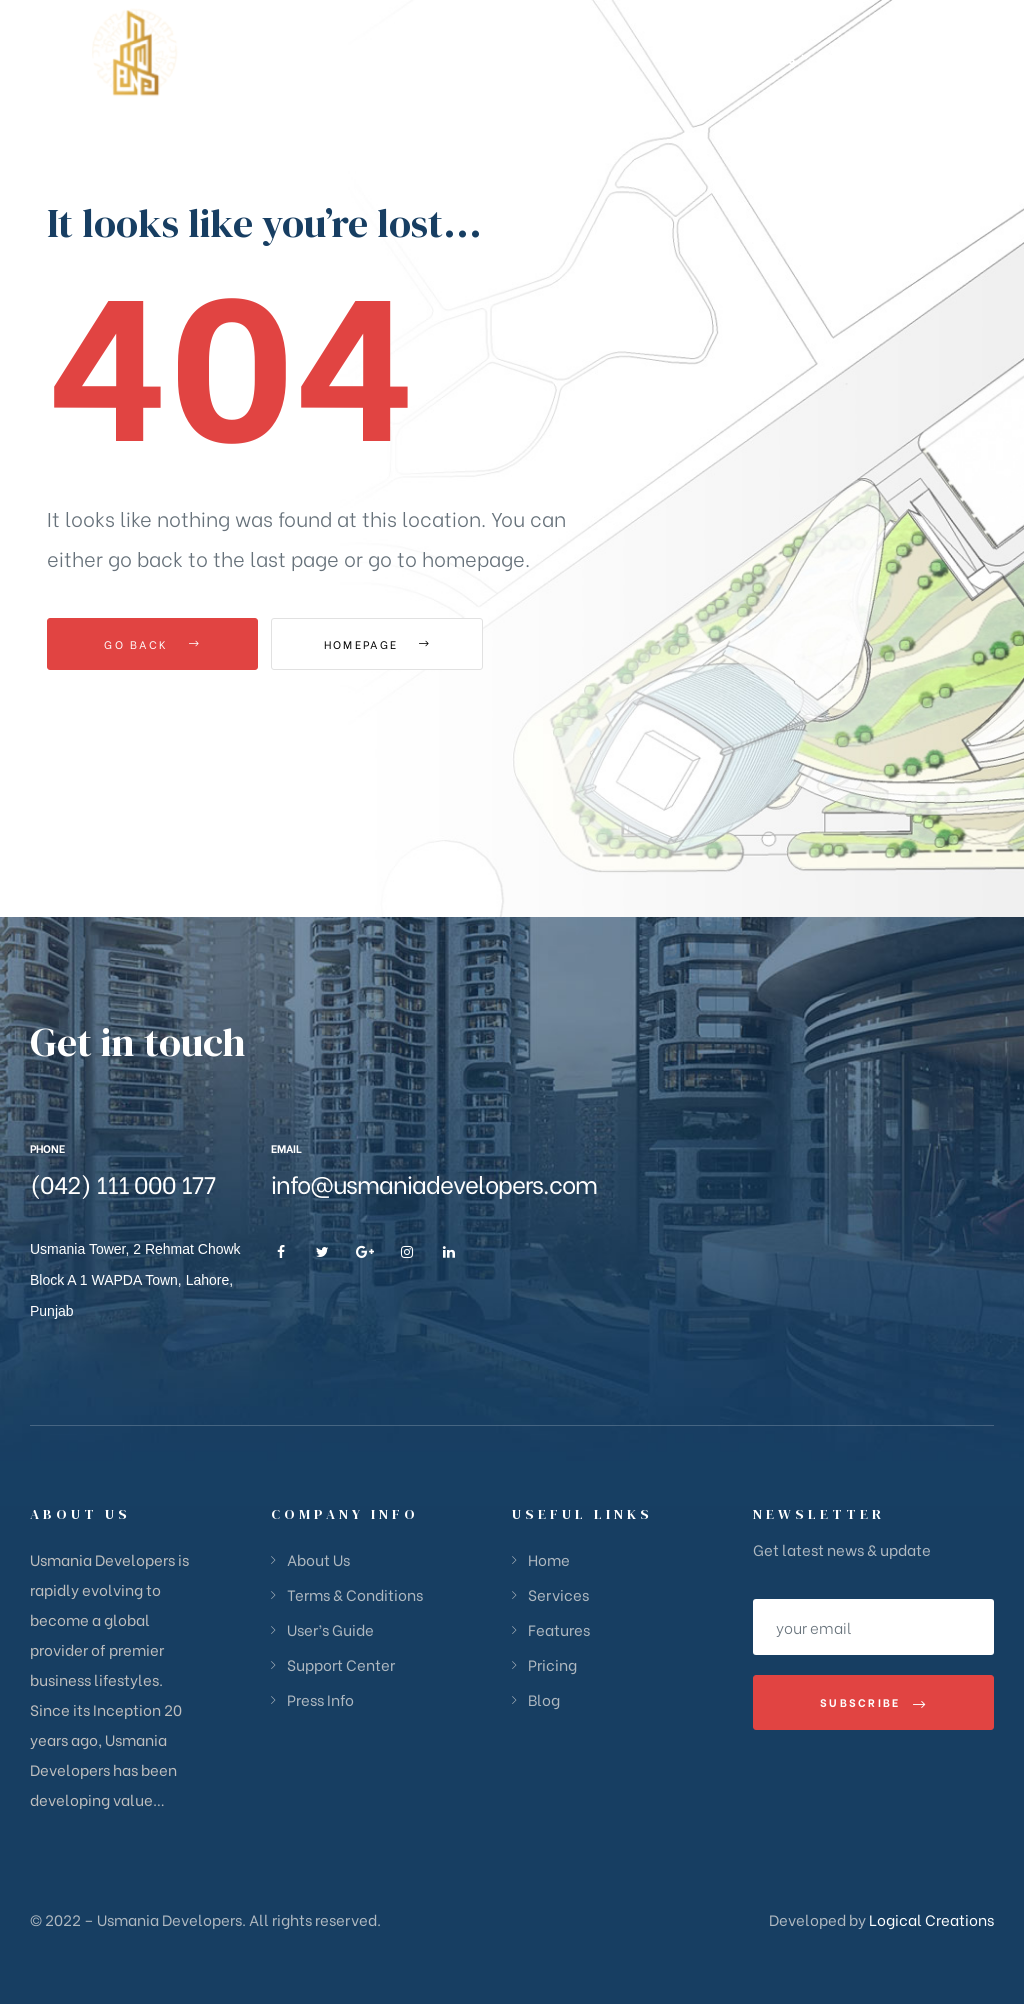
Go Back (152, 644)
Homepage (381, 644)
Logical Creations (930, 1919)
